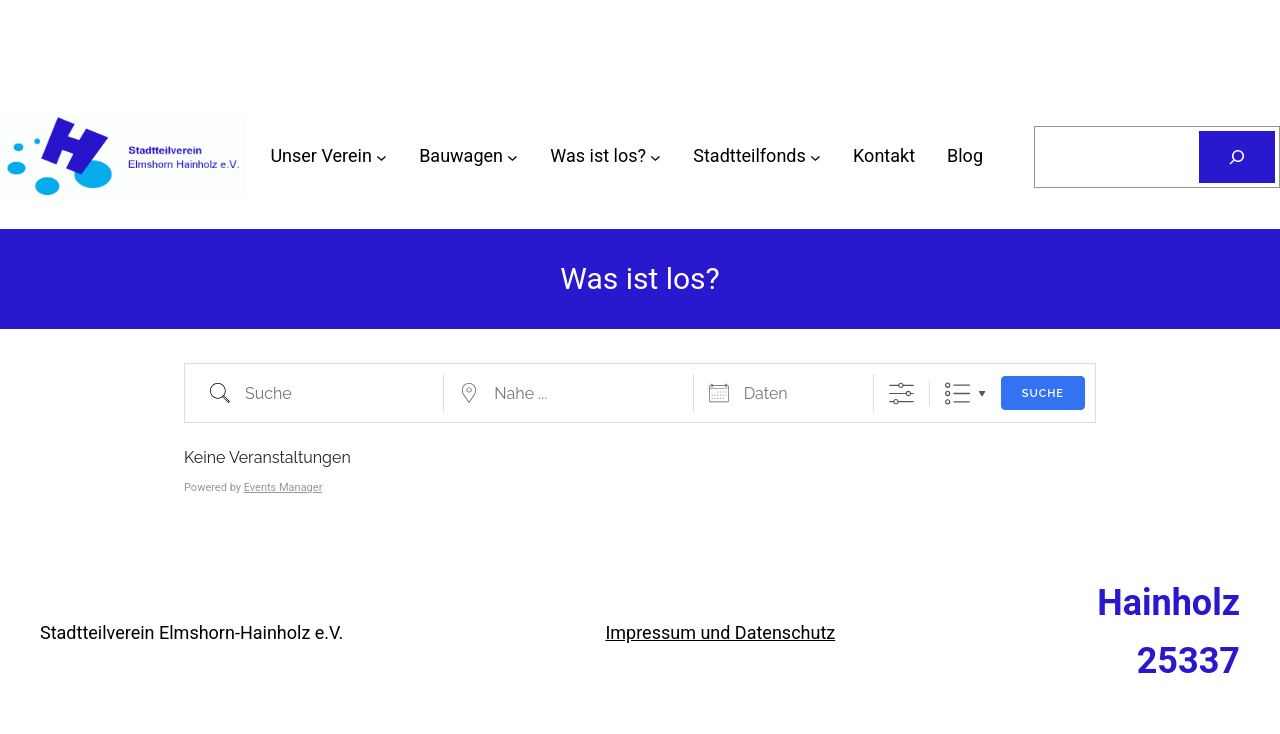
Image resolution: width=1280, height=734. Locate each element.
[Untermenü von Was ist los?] (655, 156)
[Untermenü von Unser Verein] (381, 156)
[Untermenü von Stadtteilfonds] (815, 156)
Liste (957, 393)
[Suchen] (1237, 157)
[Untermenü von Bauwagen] (512, 156)
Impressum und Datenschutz (720, 632)
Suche (1043, 393)
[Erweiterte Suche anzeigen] (901, 393)
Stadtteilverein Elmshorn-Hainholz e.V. (191, 632)
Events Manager (283, 487)
